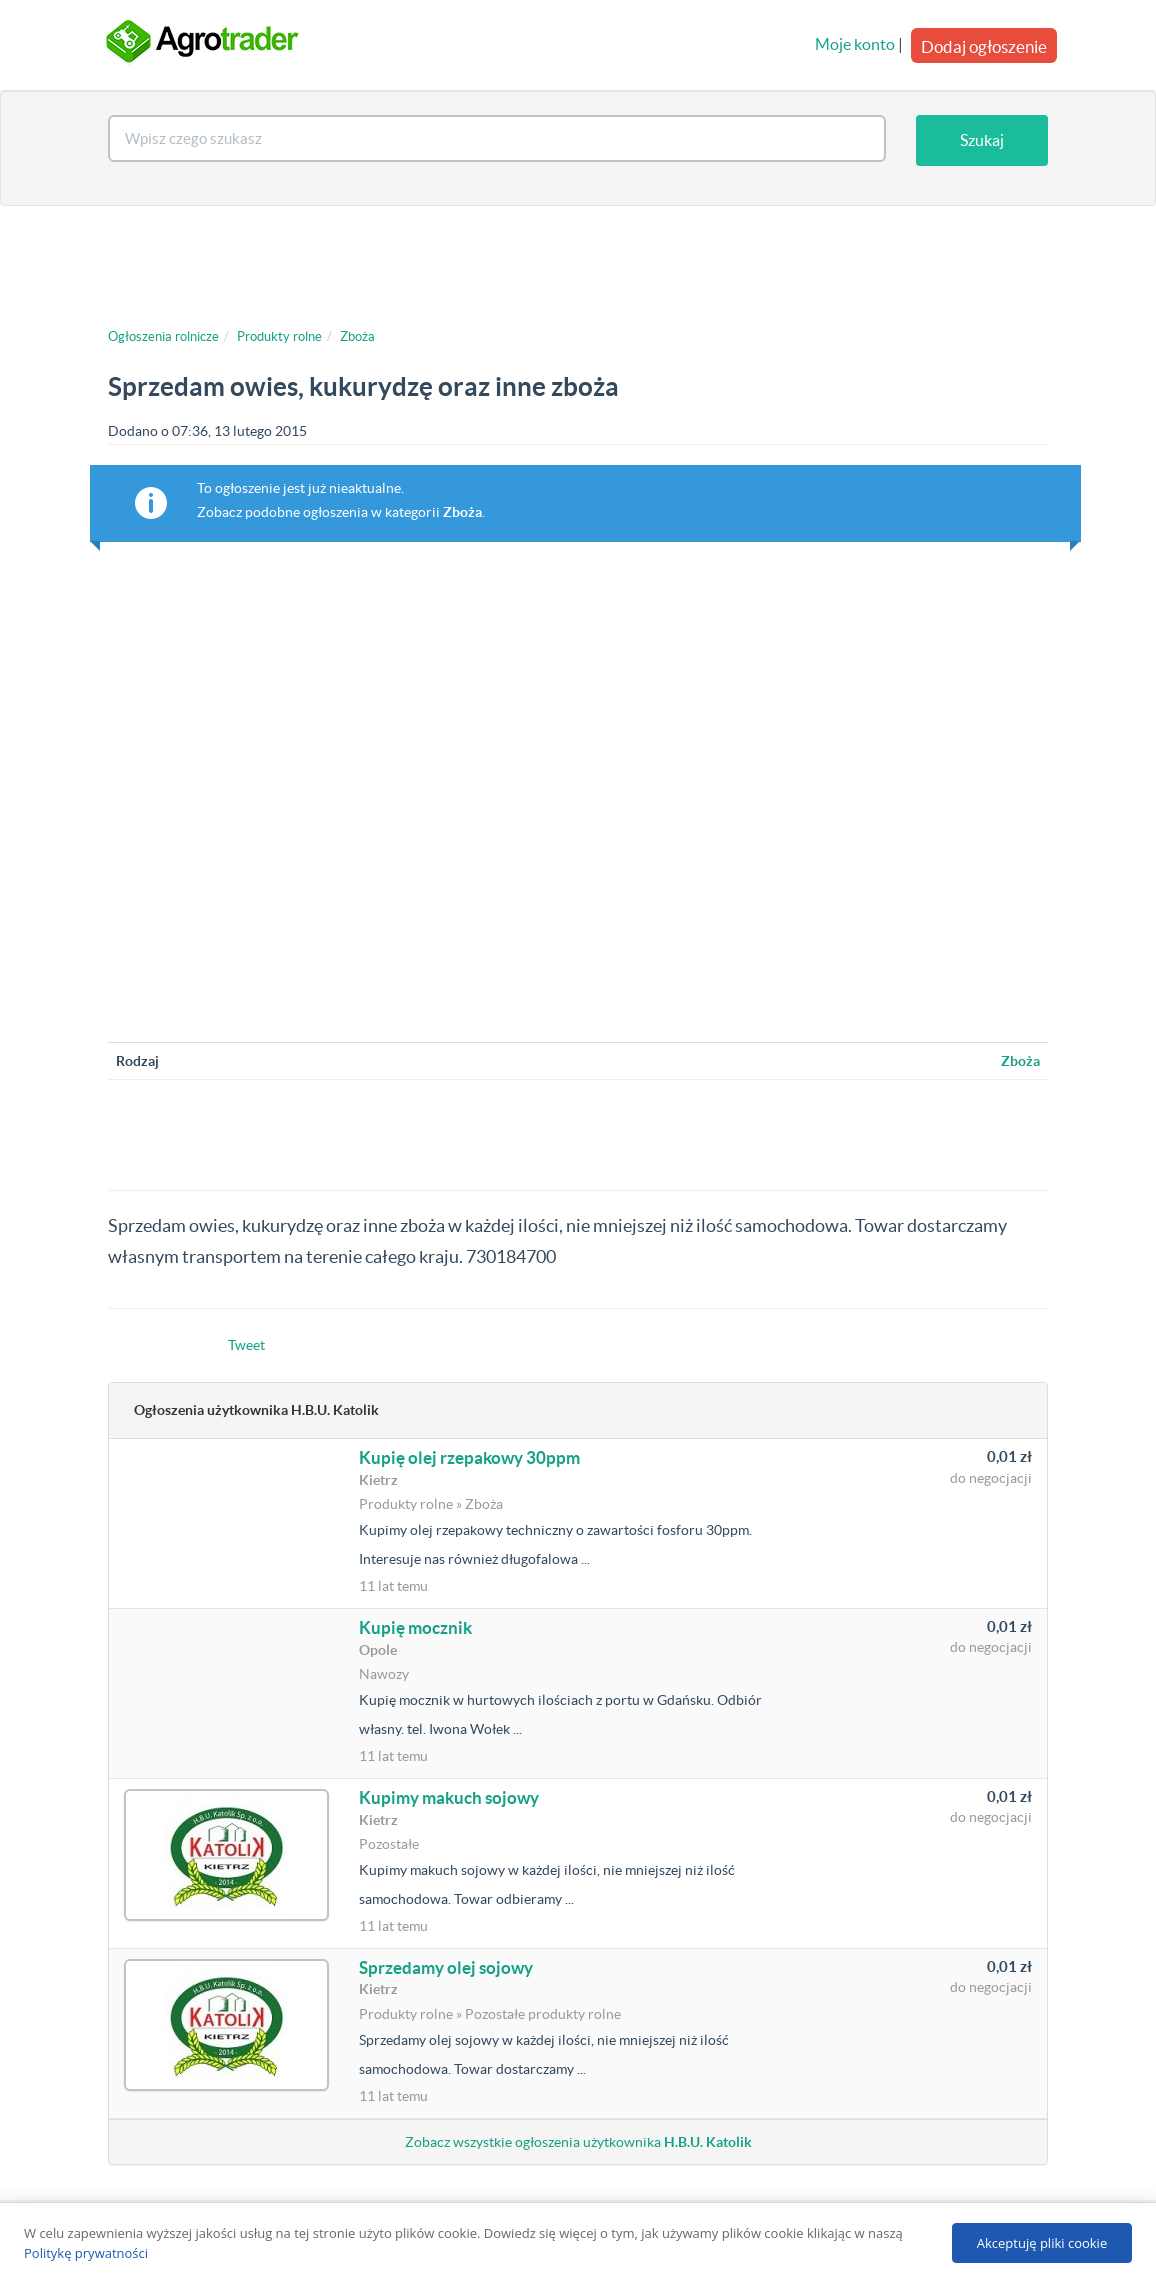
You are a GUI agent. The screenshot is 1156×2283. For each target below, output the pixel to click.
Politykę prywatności (86, 2253)
